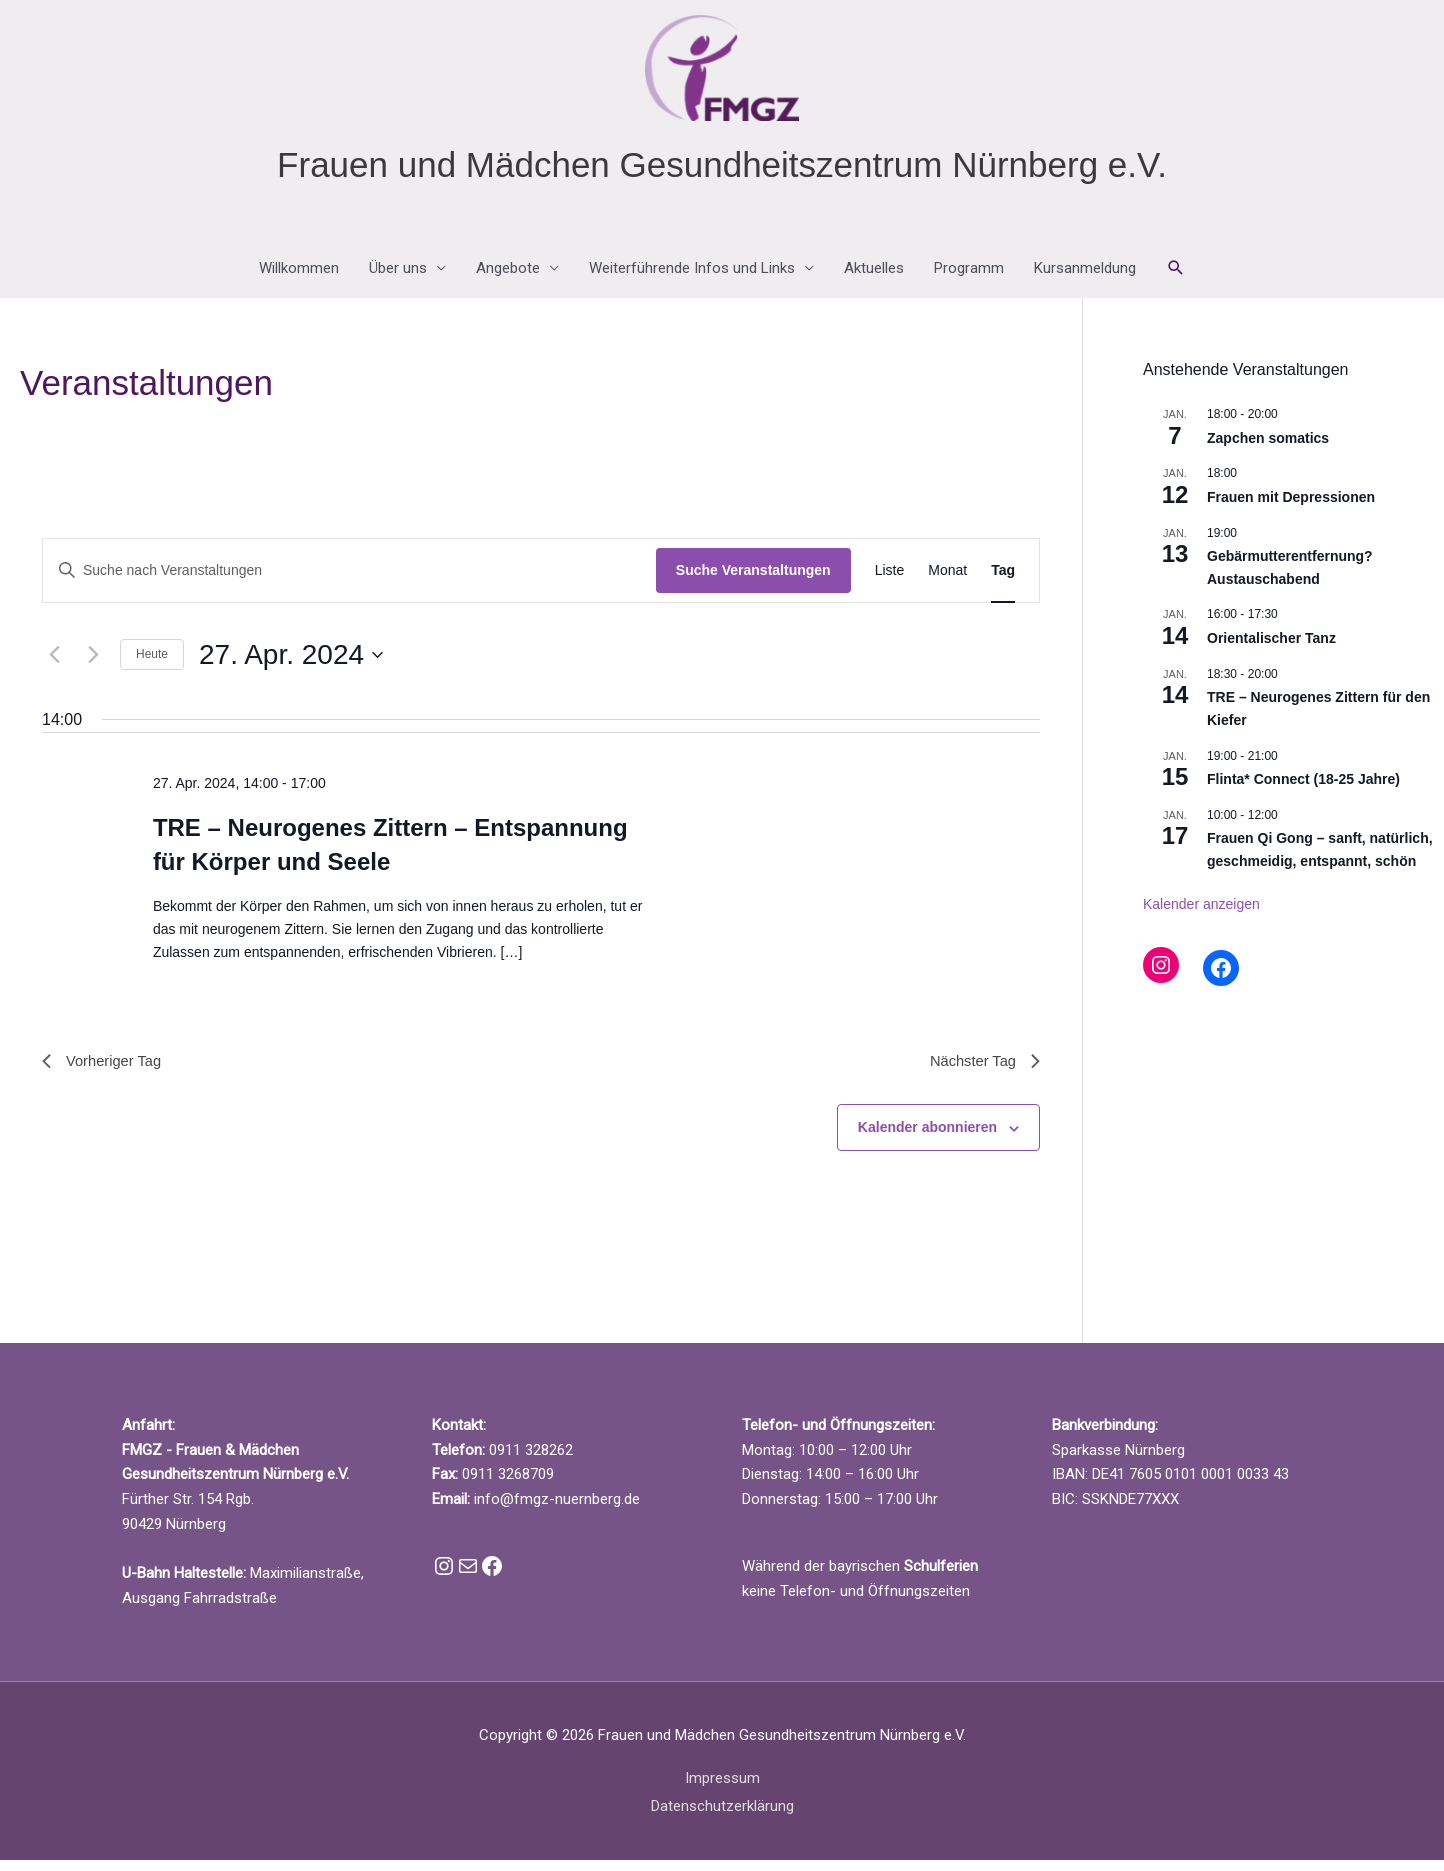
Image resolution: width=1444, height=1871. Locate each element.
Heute (152, 662)
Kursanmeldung (1085, 276)
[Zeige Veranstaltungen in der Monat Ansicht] (947, 578)
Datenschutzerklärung (722, 1816)
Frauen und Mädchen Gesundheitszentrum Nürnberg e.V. (722, 171)
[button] (1176, 276)
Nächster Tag (981, 1069)
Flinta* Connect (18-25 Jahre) (1303, 786)
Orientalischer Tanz (1271, 645)
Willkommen (299, 276)
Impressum (722, 1788)
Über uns (398, 276)
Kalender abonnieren (927, 1138)
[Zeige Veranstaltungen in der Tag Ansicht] (1003, 578)
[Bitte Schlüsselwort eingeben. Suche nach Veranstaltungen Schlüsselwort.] (349, 578)
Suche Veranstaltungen (753, 578)
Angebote (508, 276)
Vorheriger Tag (106, 1069)
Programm (969, 276)
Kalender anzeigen (1201, 911)
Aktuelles (874, 276)
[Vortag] (54, 662)
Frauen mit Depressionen (1291, 504)
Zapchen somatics (1268, 445)
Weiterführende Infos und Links (692, 276)
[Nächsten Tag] (93, 662)
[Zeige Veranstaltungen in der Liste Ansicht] (890, 578)
